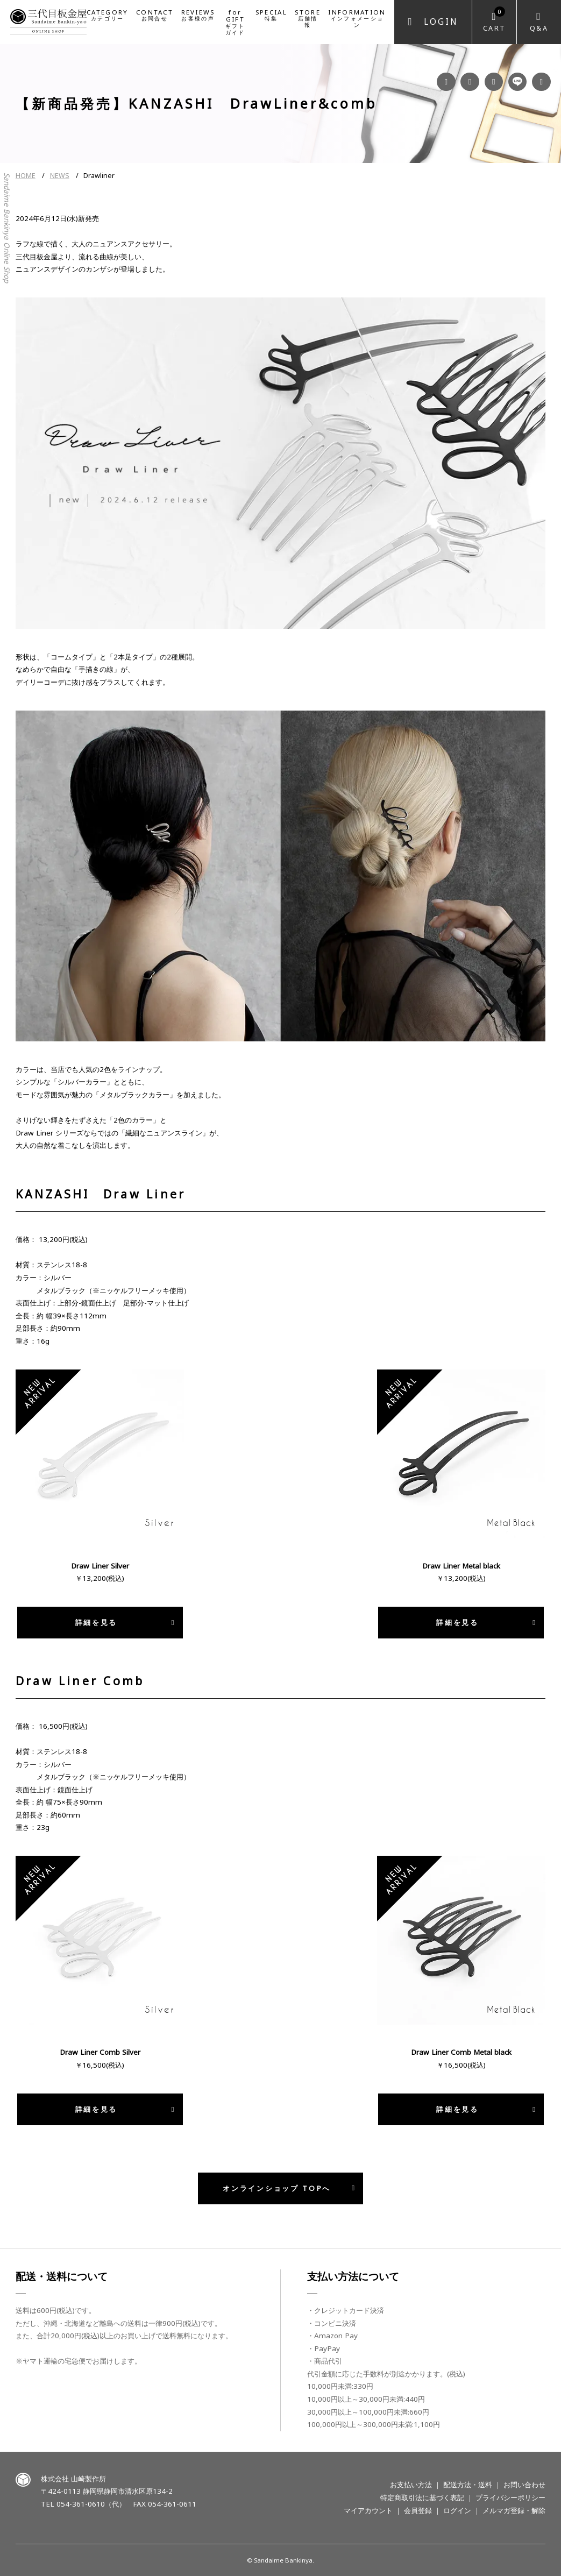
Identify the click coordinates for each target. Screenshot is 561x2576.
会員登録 (418, 2510)
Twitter (541, 82)
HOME (25, 175)
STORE (308, 18)
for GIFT (235, 22)
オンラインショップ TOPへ (277, 2188)
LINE (517, 82)
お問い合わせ (524, 2484)
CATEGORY (107, 15)
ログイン (457, 2510)
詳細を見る (96, 1622)
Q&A (539, 28)
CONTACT (154, 15)
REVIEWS (198, 15)
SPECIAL (271, 15)
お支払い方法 (411, 2484)
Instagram (469, 82)
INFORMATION (357, 18)
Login (441, 21)
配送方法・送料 (467, 2484)
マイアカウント (368, 2510)
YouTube (494, 82)
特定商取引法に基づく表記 (422, 2497)
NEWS (59, 175)
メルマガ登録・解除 (513, 2510)
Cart (494, 19)
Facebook (446, 82)
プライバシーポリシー (510, 2497)
